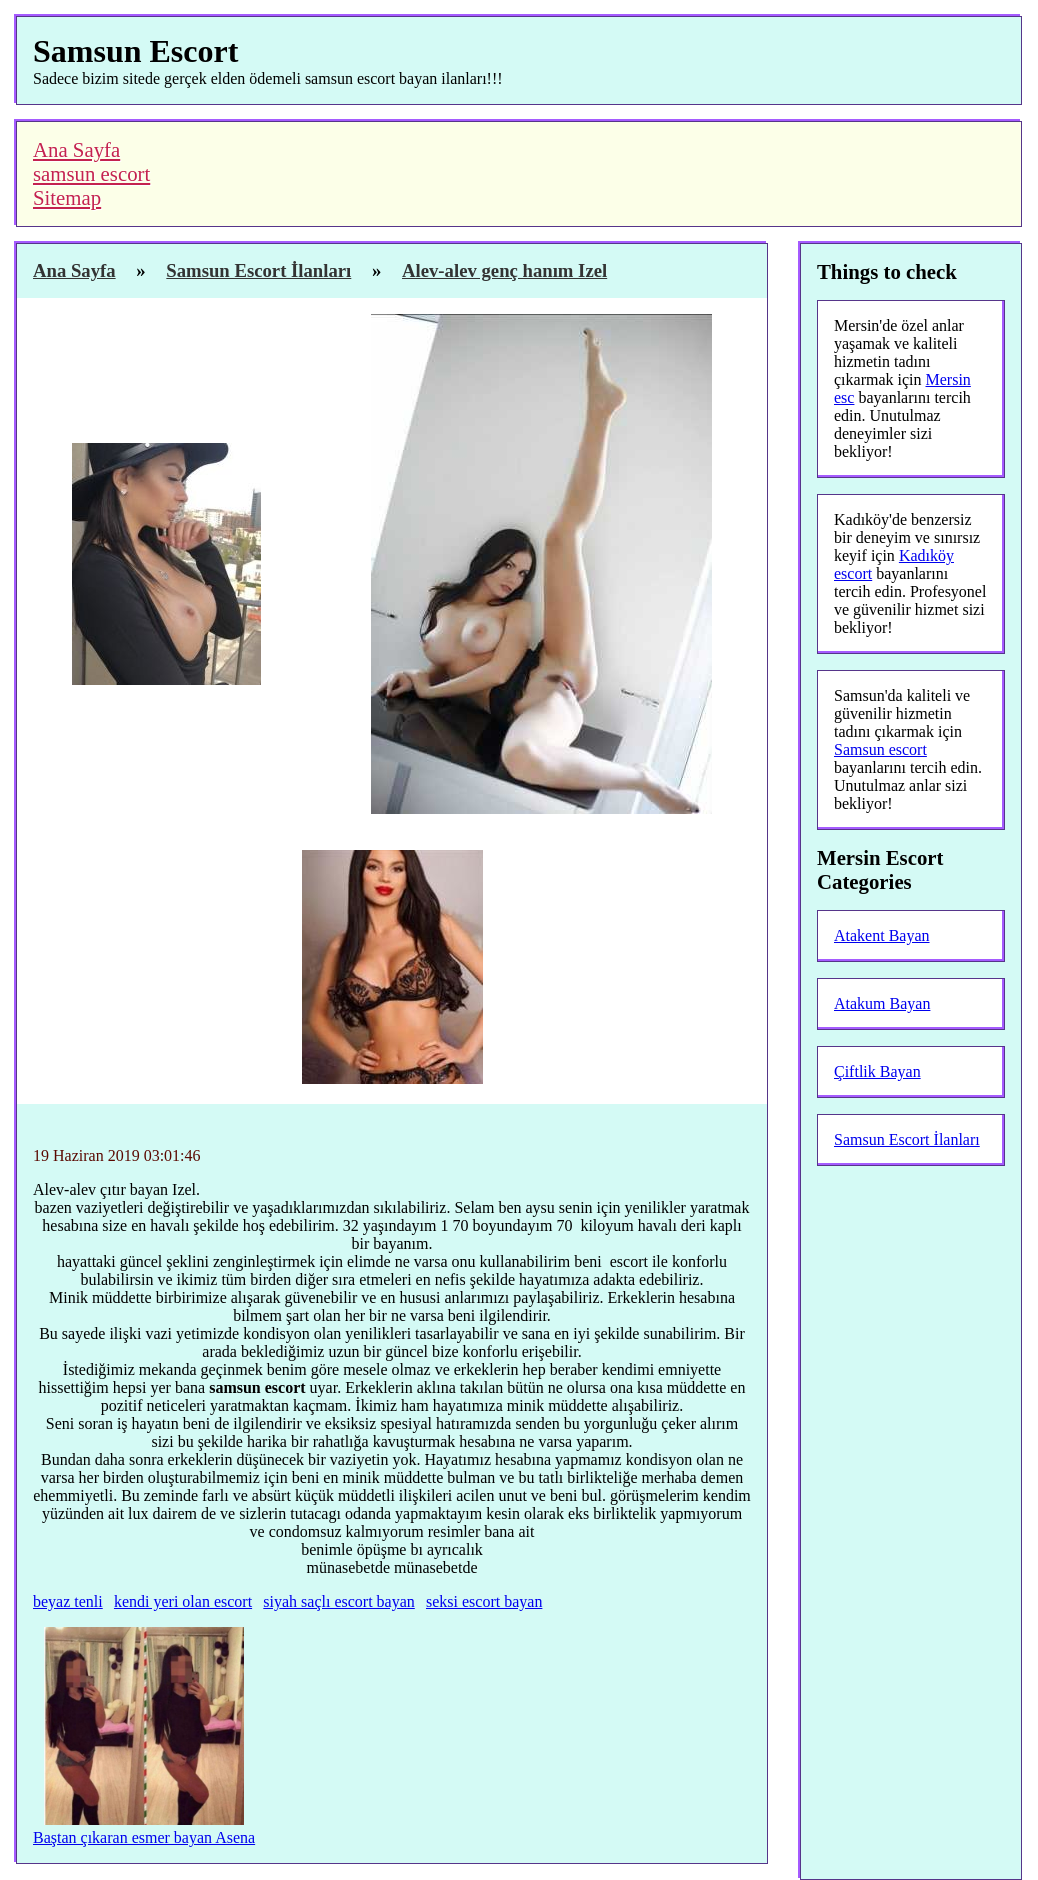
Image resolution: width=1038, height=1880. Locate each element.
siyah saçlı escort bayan (339, 1601)
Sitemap (67, 197)
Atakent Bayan (882, 935)
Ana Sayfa (76, 149)
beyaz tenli (68, 1601)
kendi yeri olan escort (183, 1601)
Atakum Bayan (882, 1003)
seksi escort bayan (484, 1601)
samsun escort (91, 173)
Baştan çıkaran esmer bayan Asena (144, 1837)
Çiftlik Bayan (877, 1071)
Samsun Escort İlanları (907, 1139)
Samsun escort (880, 749)
